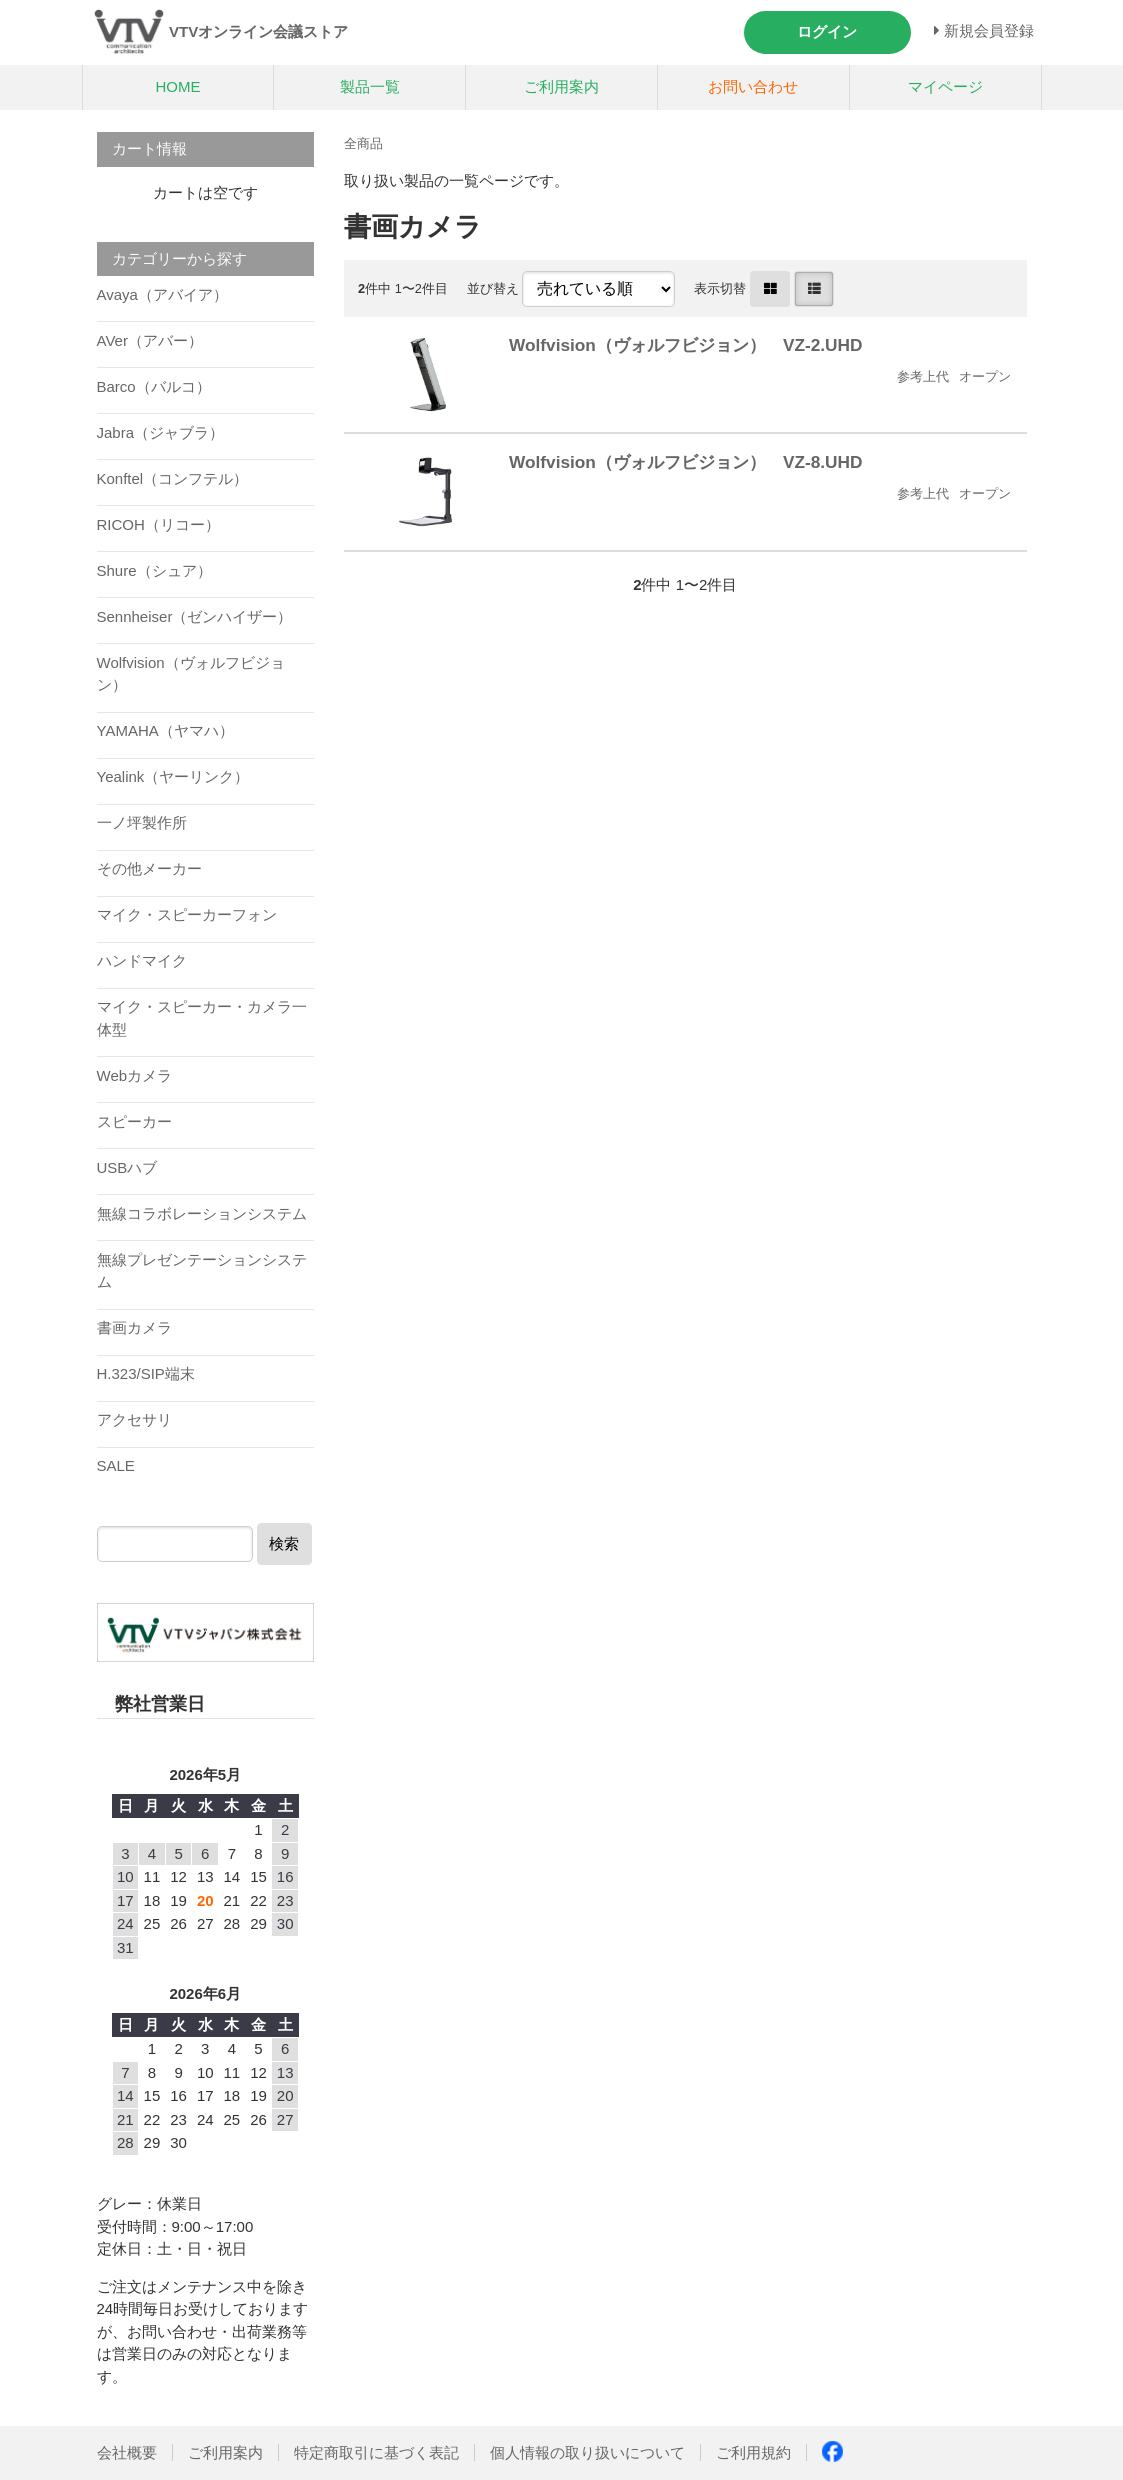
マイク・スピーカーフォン (187, 914)
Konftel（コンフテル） (173, 478)
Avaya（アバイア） (162, 294)
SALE (116, 1465)
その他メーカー (149, 868)
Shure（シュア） (154, 570)
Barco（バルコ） (154, 386)
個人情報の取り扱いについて (587, 2452)
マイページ (945, 86)
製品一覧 (370, 86)
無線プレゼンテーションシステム (202, 1271)
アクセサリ (134, 1419)
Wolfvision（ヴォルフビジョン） (191, 674)
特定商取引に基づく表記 (376, 2452)
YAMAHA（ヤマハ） (165, 730)
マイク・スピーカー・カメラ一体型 (202, 1018)
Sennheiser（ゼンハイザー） (195, 616)
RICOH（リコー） (158, 524)
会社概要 (127, 2452)
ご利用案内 (561, 86)
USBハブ (127, 1167)
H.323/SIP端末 (146, 1373)
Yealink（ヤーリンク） (173, 776)
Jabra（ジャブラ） (161, 432)
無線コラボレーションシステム (202, 1213)
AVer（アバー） (150, 340)
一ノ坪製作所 (142, 822)
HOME (177, 86)
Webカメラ (135, 1075)
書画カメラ (134, 1327)
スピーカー (134, 1121)
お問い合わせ (753, 86)
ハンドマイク (142, 960)
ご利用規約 (753, 2452)
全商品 (363, 143)
